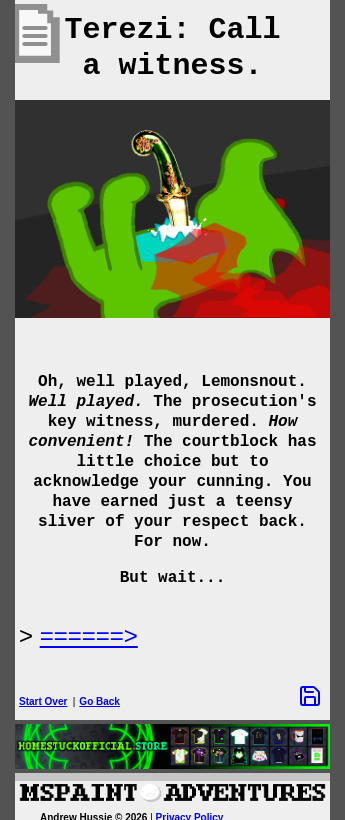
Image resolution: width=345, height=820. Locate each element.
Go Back (99, 701)
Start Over (43, 701)
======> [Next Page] (89, 635)
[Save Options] (310, 696)
